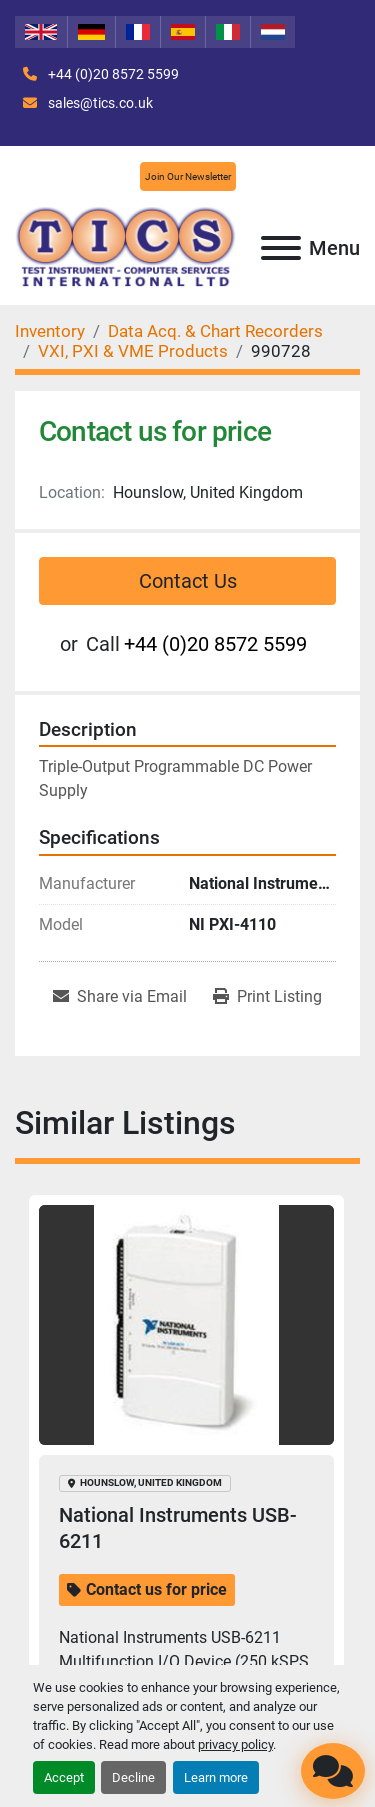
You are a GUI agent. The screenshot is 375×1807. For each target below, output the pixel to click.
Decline (133, 1777)
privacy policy (235, 1744)
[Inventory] (50, 331)
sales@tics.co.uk (99, 103)
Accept (64, 1777)
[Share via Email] (120, 997)
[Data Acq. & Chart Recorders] (215, 331)
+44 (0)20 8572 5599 (112, 74)
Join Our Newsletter (188, 176)
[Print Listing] (267, 997)
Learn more (216, 1777)
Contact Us (188, 581)
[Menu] (281, 248)
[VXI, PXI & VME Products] (133, 351)
